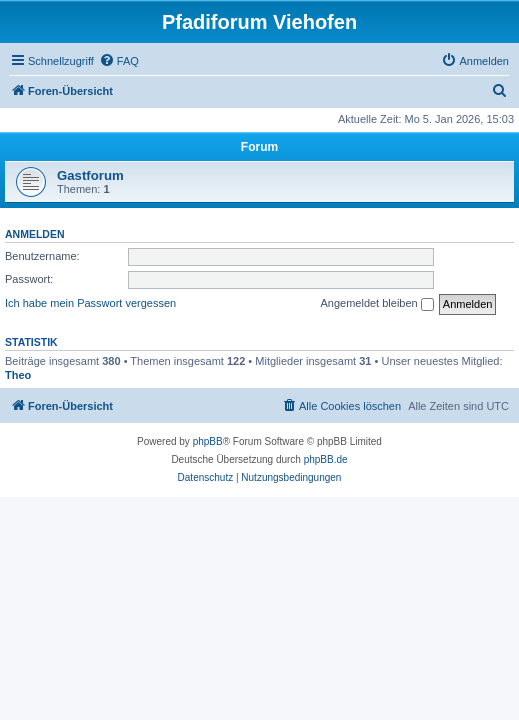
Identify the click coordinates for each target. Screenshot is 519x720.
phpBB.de (326, 459)
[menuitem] (119, 61)
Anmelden (35, 234)
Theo (18, 375)
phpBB (208, 441)
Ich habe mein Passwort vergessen (90, 303)
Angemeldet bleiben (376, 304)
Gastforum (90, 175)
